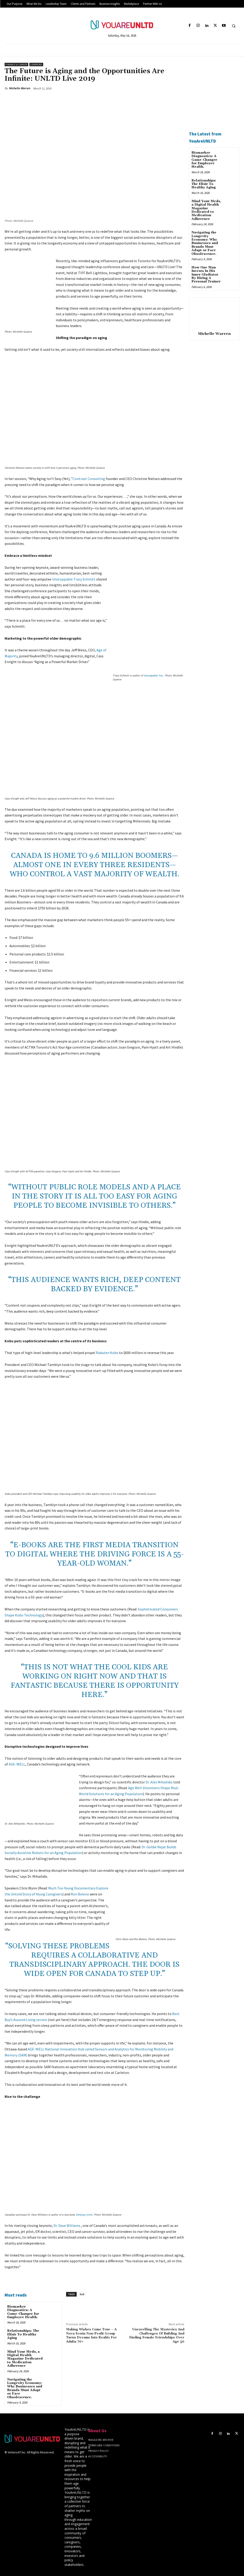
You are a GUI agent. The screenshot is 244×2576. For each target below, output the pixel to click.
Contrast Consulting (89, 478)
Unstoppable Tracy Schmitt (74, 579)
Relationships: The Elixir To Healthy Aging (23, 2334)
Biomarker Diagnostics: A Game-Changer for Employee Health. (23, 2312)
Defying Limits (84, 2214)
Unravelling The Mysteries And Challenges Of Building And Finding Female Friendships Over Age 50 (156, 2335)
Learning (36, 64)
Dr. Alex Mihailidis (159, 1782)
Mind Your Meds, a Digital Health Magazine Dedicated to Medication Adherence (25, 2359)
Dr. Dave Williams (67, 2225)
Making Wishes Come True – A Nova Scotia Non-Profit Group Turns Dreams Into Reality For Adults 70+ (91, 2335)
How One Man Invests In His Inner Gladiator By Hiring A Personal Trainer (206, 274)
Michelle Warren (19, 88)
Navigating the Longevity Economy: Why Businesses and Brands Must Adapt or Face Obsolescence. (24, 2388)
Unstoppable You (153, 675)
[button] (233, 26)
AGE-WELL (17, 1764)
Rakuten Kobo (107, 1352)
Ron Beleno (80, 1894)
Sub (81, 2294)
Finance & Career (16, 64)
